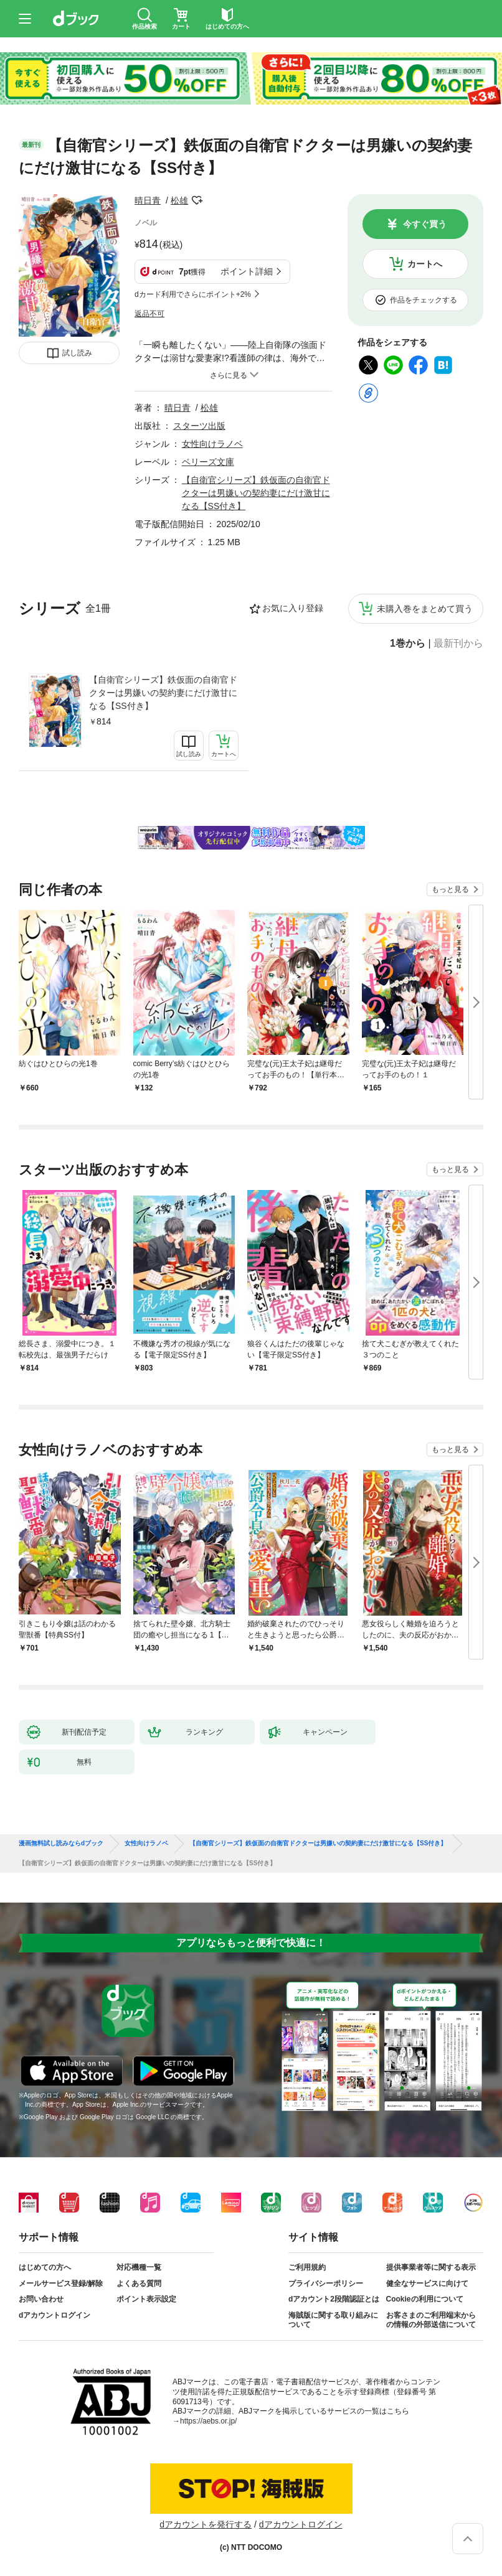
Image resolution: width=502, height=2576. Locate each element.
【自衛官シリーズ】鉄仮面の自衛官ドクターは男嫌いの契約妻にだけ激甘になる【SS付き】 (163, 693)
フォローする (197, 200)
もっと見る (450, 889)
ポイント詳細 (246, 271)
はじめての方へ (45, 2267)
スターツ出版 (199, 426)
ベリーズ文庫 (208, 462)
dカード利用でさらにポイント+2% (193, 294)
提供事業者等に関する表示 (431, 2267)
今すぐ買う (425, 224)
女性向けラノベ (212, 444)
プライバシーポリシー (325, 2283)
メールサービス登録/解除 (61, 2283)
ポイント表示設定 (146, 2299)
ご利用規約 (307, 2267)
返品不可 (149, 313)
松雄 (179, 200)
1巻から (407, 644)
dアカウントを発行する (205, 2524)
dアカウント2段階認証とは (333, 2299)
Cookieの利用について (424, 2299)
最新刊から (458, 644)
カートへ (424, 264)
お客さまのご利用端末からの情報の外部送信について (431, 2320)
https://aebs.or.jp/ (208, 2421)
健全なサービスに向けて (427, 2283)
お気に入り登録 (292, 608)
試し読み (77, 353)
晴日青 (148, 200)
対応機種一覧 (138, 2267)
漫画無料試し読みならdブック (61, 1843)
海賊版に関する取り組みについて (333, 2320)
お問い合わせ (41, 2299)
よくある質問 (138, 2283)
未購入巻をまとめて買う (425, 609)
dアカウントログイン (54, 2315)
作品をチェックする (423, 300)
